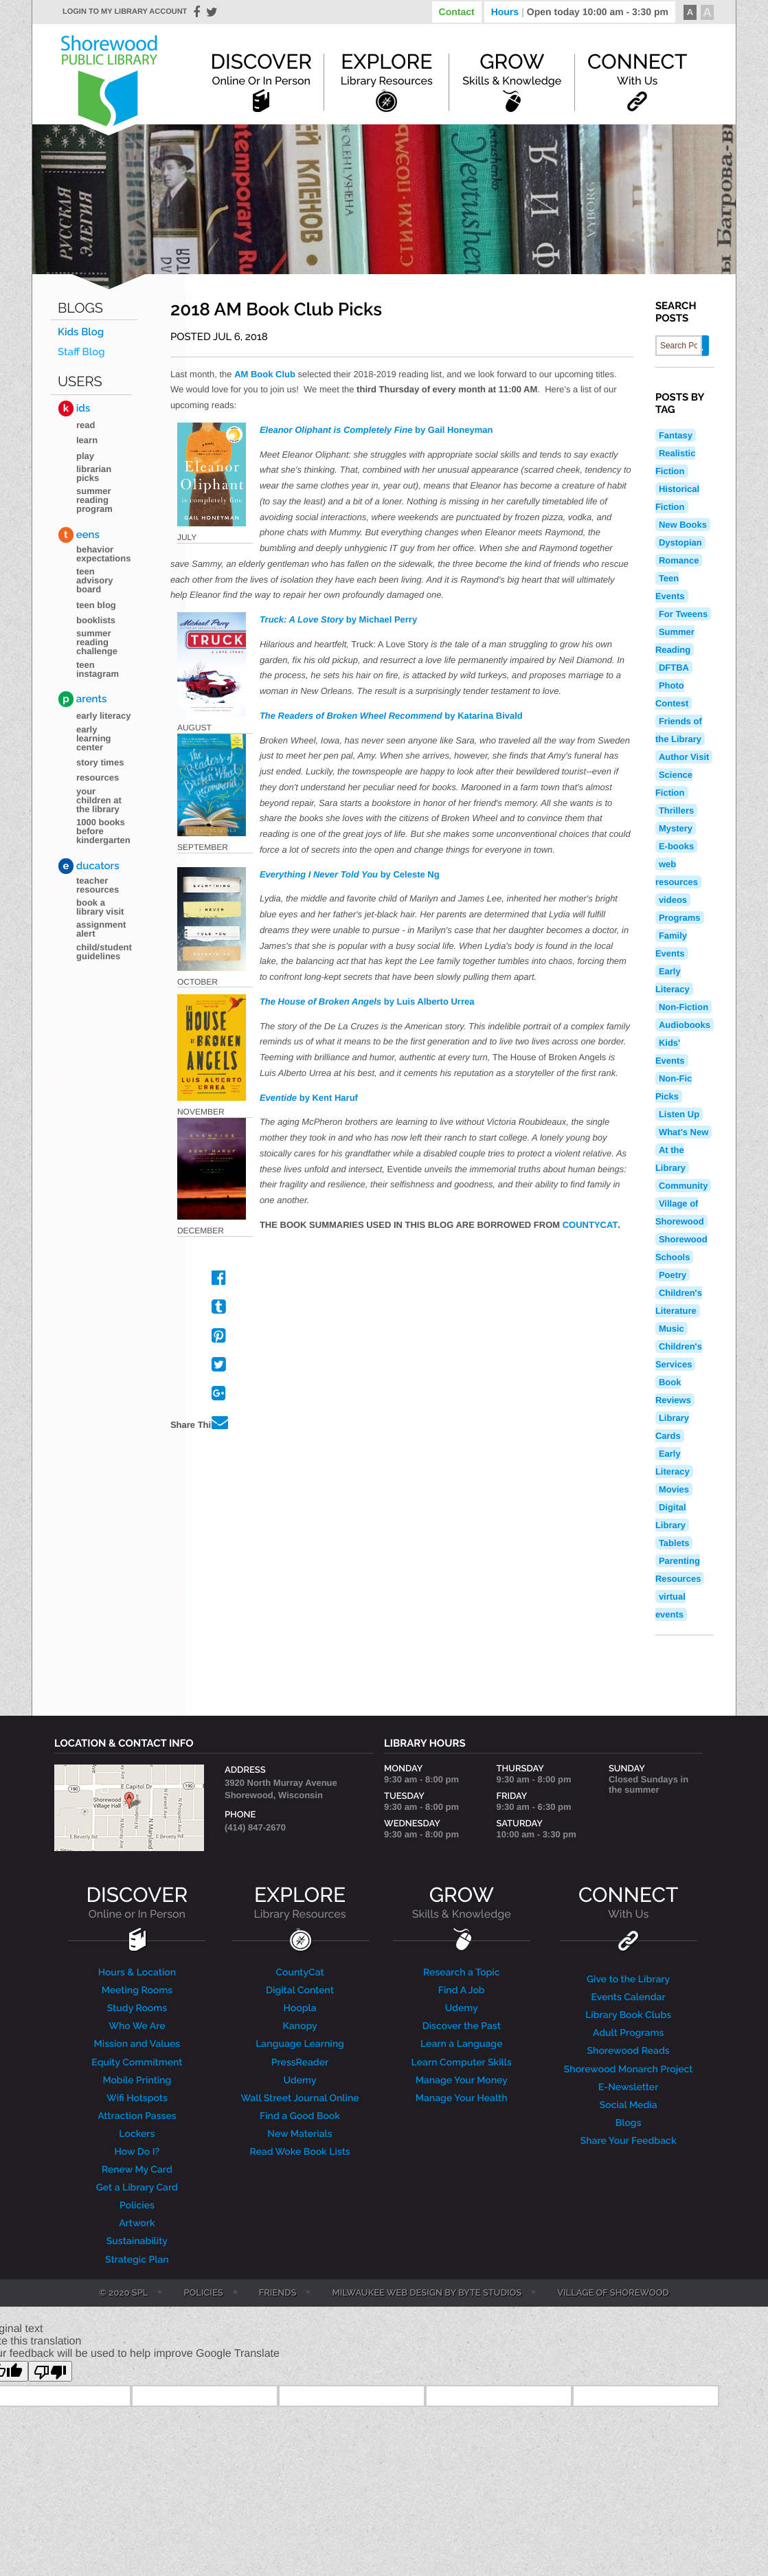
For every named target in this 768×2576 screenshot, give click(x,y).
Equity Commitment (136, 2062)
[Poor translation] (50, 2371)
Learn (87, 440)
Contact (457, 11)
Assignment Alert (101, 929)
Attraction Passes (137, 2116)
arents (82, 699)
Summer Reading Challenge (96, 642)
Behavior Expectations (103, 554)
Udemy (299, 2080)
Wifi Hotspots (137, 2098)
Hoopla (300, 2008)
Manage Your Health (462, 2098)
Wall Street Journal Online (299, 2098)
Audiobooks (684, 1025)
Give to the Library (628, 1979)
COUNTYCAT (590, 1225)
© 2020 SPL (123, 2293)
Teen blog (96, 605)
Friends (278, 2293)
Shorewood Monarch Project (628, 2069)
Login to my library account (125, 12)
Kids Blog (81, 332)
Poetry (672, 1275)
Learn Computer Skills (461, 2062)
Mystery (675, 828)
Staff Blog (81, 352)
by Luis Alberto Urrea (367, 1001)
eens (79, 535)
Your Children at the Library (99, 800)
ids (74, 408)
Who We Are (137, 2026)
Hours (579, 11)
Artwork (137, 2223)
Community (683, 1185)
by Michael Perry (338, 619)
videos (673, 900)
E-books (676, 846)
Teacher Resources (97, 885)
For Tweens (683, 614)
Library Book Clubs (628, 2015)
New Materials (299, 2134)
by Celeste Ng (350, 874)
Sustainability (137, 2241)
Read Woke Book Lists (299, 2152)
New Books (683, 524)
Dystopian (680, 542)
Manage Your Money (462, 2080)
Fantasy (675, 435)
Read (85, 425)
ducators (89, 866)
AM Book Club (264, 374)
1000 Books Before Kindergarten (103, 831)
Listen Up (679, 1114)
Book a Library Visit (100, 907)
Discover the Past (461, 2026)
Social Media (628, 2105)
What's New (683, 1132)
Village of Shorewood (613, 2293)
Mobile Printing (136, 2080)
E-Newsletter (628, 2087)
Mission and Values (137, 2044)
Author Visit (684, 757)
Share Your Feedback (628, 2141)
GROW (461, 1902)
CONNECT (628, 1902)
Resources (97, 777)
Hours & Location (137, 1972)
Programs (680, 917)
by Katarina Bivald (391, 715)
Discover (261, 68)
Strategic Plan (137, 2259)
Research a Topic (461, 1972)
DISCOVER (137, 1902)
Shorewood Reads (628, 2051)
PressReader (300, 2062)
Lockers (137, 2134)
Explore (387, 68)
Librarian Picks (93, 473)
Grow (511, 68)
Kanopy (299, 2026)
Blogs (80, 308)
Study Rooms (137, 2008)
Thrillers (676, 810)
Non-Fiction (683, 1007)
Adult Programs (628, 2033)
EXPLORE (299, 1902)
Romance (679, 560)
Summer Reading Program (94, 499)
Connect (637, 68)
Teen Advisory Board (94, 580)
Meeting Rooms (137, 1990)
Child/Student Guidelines (104, 952)
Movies (674, 1489)
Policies (137, 2205)
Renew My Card (137, 2169)
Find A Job (461, 1990)
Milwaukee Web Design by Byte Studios (426, 2293)
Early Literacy (103, 715)
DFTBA (674, 667)
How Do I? (137, 2152)
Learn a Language (461, 2044)
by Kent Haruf (309, 1098)
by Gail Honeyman (376, 430)
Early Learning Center (93, 738)
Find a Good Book (300, 2116)
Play (85, 455)
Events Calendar (628, 1997)
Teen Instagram (97, 669)
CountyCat (299, 1972)
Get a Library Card (137, 2187)
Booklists (95, 620)
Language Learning (300, 2044)
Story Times (100, 762)
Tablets (674, 1543)
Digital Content (300, 1990)
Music (671, 1328)
